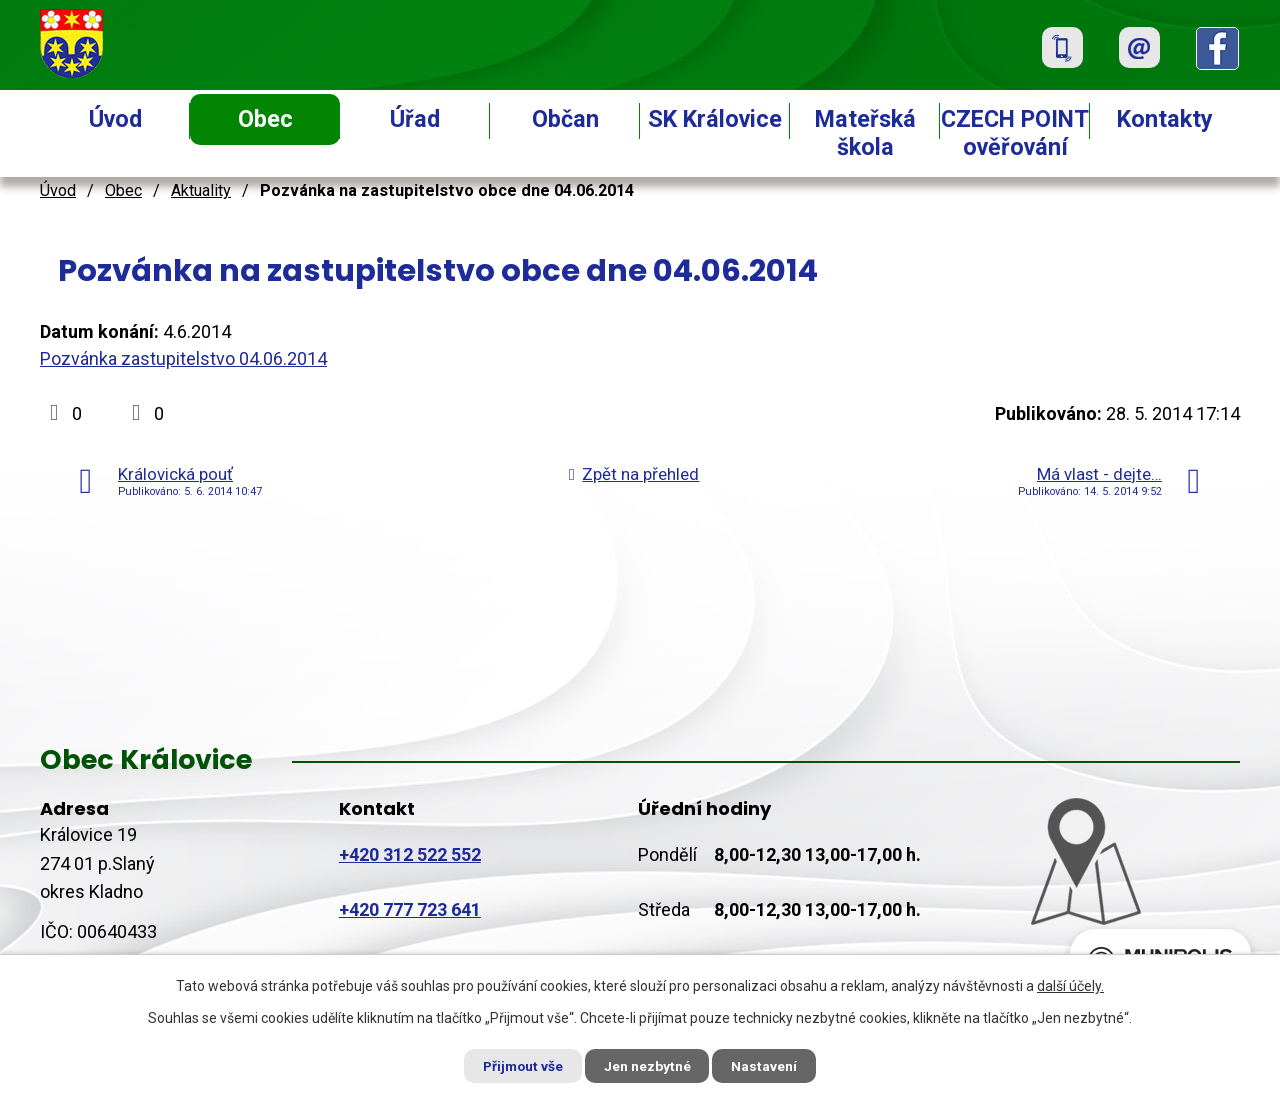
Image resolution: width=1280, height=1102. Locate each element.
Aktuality (201, 190)
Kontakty (1165, 119)
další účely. (1070, 985)
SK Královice (715, 119)
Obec (265, 119)
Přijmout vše (518, 1065)
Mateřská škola (865, 133)
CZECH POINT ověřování (1015, 133)
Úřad (415, 119)
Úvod (115, 119)
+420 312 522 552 (410, 854)
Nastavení (770, 1065)
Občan (565, 119)
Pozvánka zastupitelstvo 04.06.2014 (183, 358)
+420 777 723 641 (410, 909)
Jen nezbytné (648, 1065)
